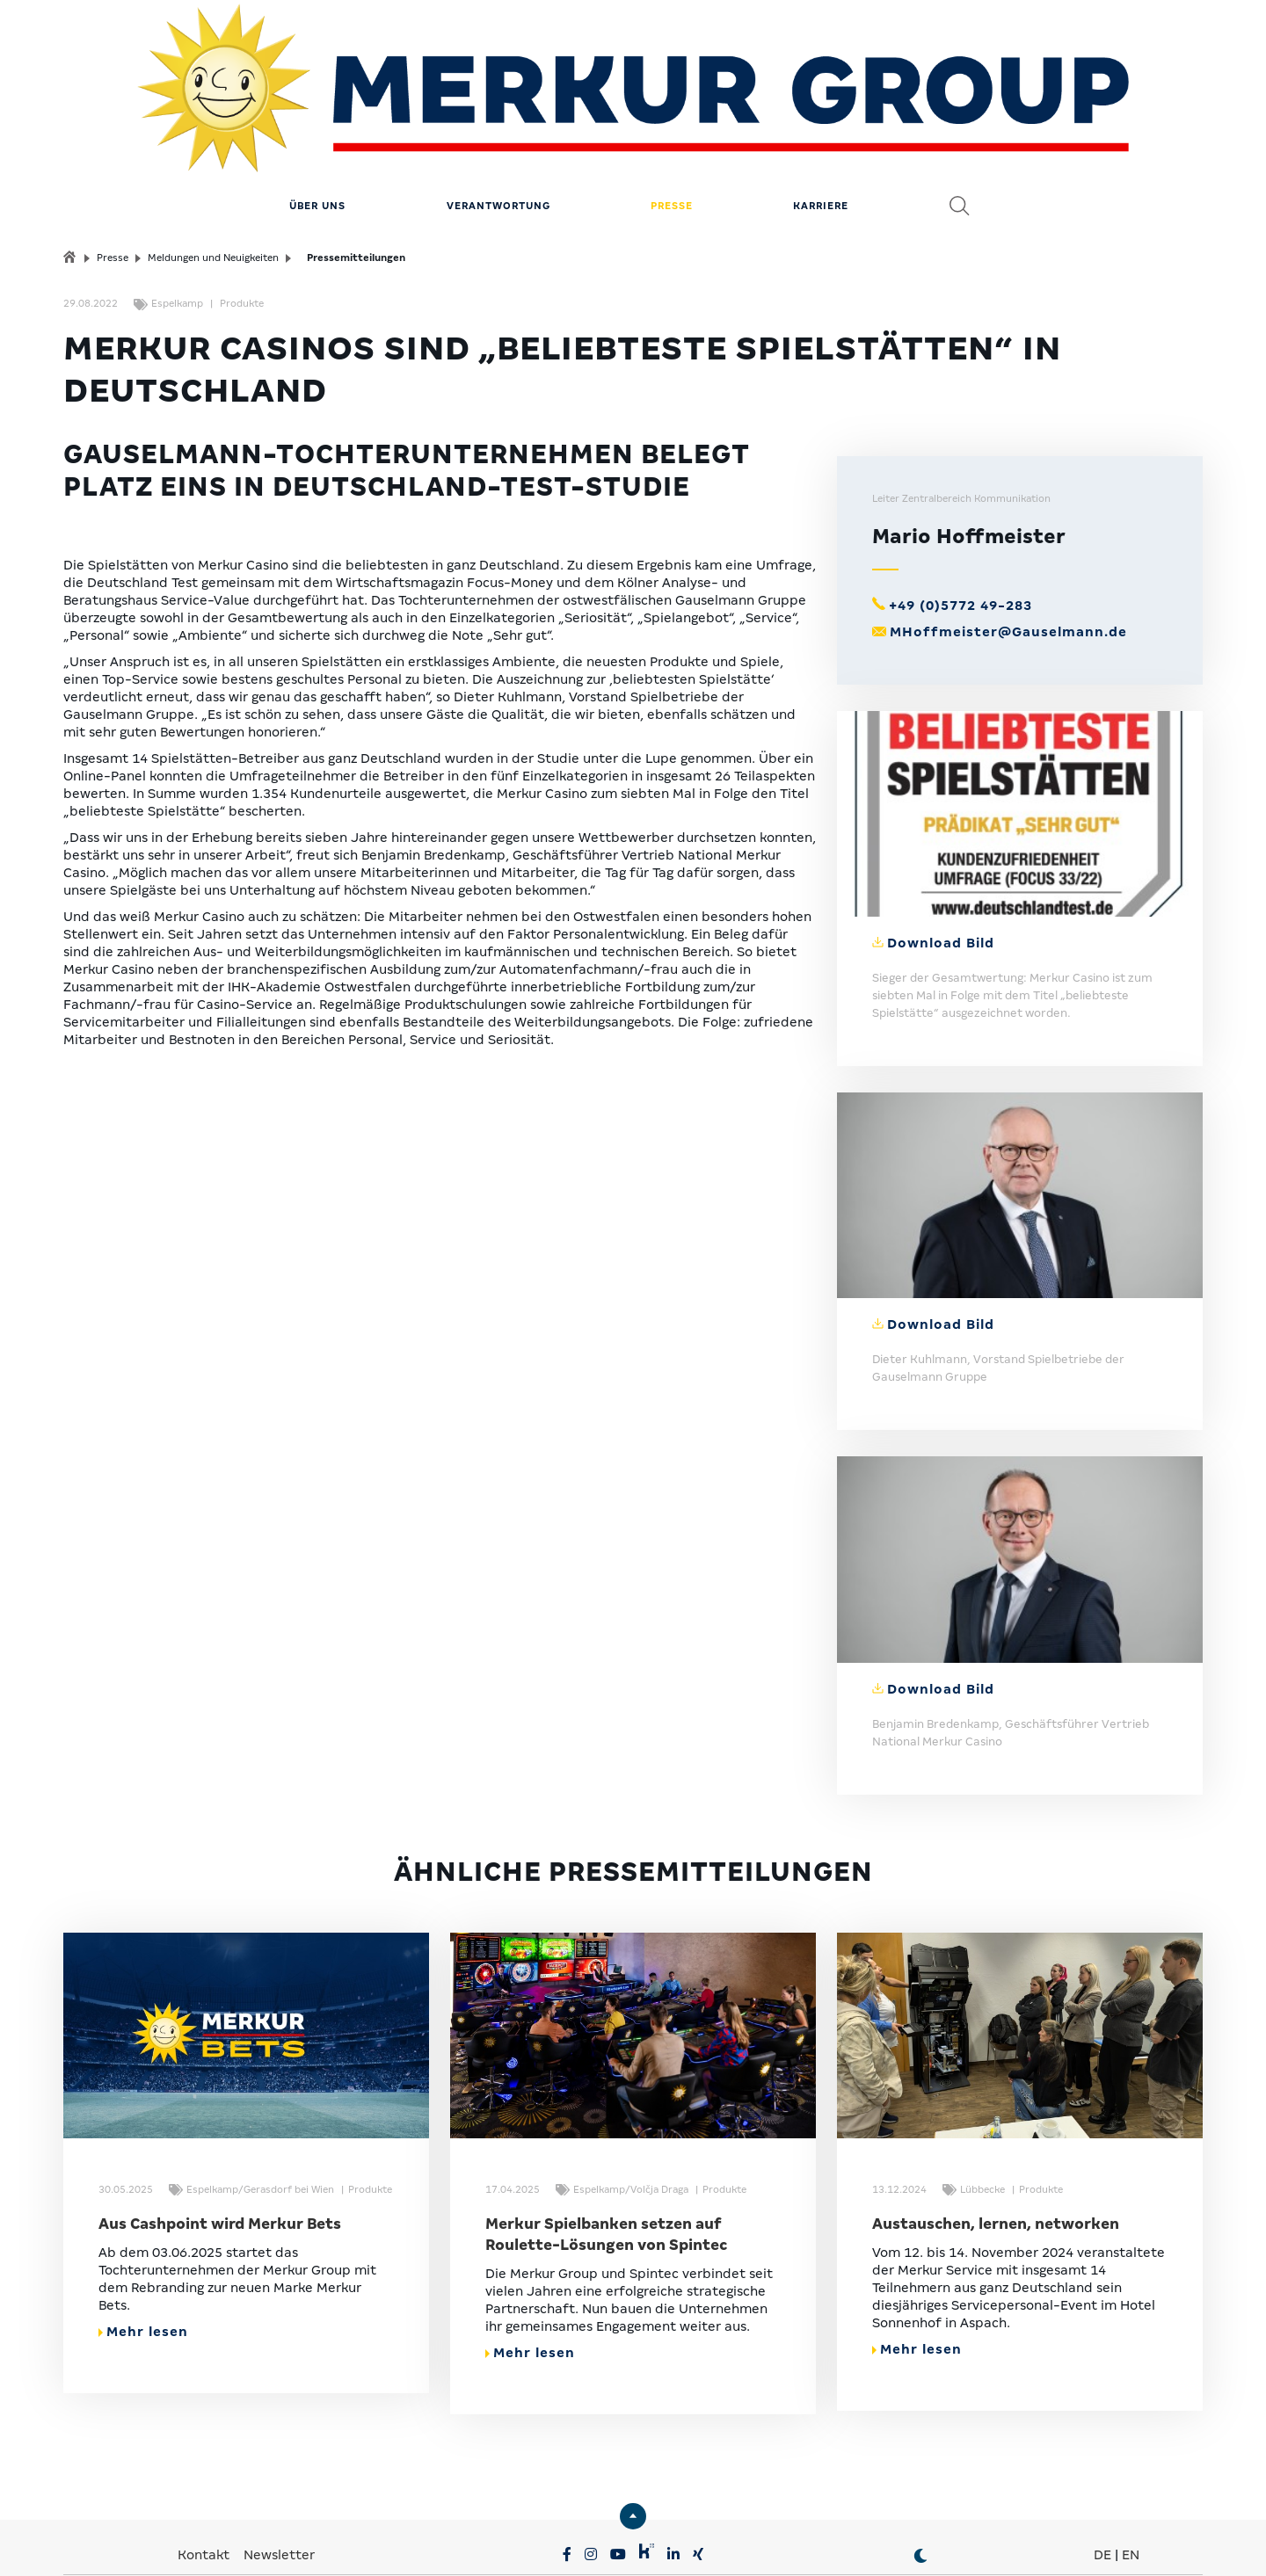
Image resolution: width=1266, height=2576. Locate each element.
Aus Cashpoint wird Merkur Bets (219, 2136)
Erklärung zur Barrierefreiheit (818, 2541)
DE (1102, 2467)
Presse (672, 118)
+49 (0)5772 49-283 (960, 519)
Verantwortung (498, 118)
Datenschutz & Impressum (458, 2541)
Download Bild (940, 856)
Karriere (820, 118)
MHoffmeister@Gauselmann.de (1008, 545)
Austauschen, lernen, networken (995, 2136)
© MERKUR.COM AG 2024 (1000, 2541)
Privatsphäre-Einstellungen (275, 2541)
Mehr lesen (143, 2244)
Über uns (317, 118)
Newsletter (279, 2467)
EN (1130, 2467)
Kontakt (205, 2467)
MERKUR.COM (577, 2514)
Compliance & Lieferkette (634, 2541)
